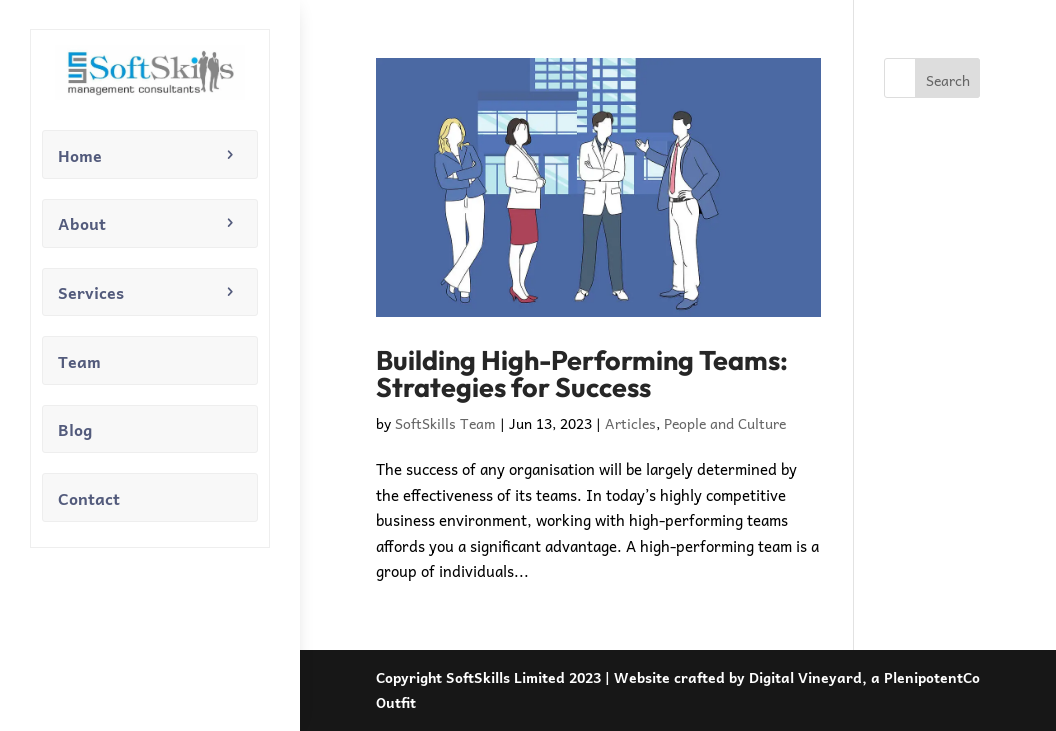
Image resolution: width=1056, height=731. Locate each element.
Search (948, 80)
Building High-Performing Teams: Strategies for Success (582, 373)
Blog (75, 429)
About (82, 223)
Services (91, 292)
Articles (630, 423)
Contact (89, 498)
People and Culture (725, 423)
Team (79, 361)
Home (80, 155)
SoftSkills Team (445, 423)
